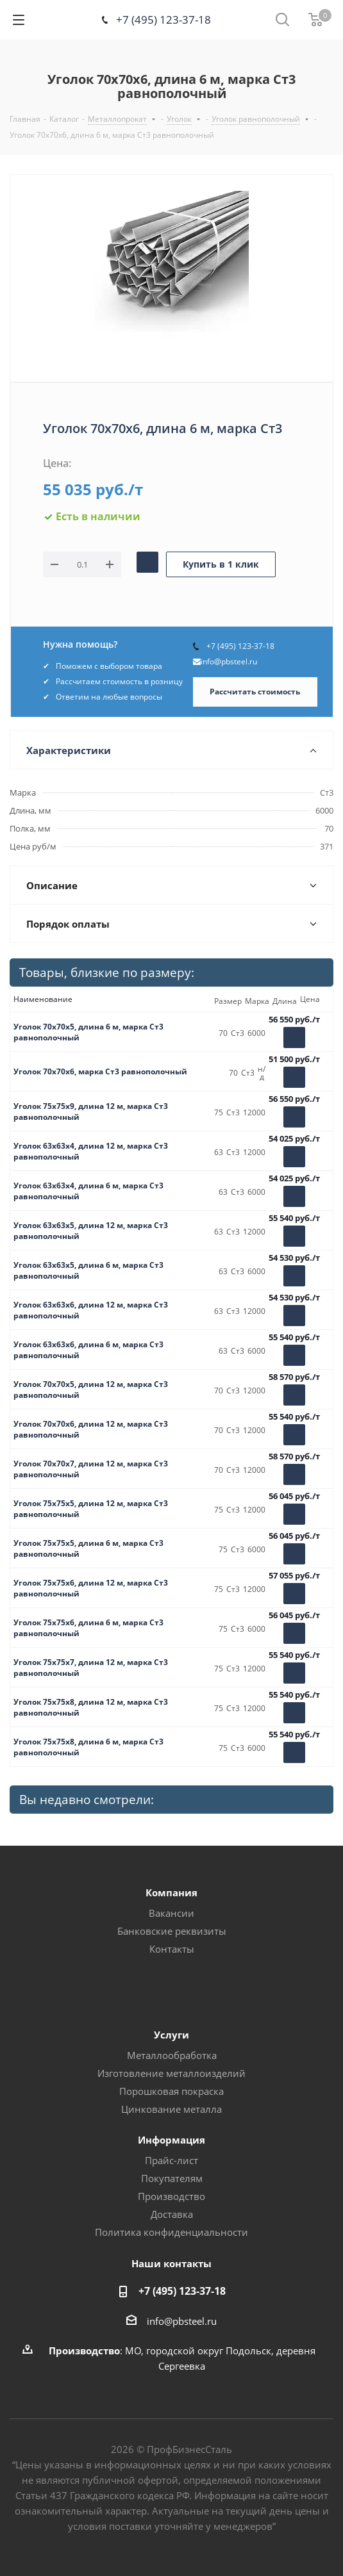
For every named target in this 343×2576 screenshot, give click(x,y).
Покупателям (172, 2178)
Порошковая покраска (171, 2091)
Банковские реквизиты (171, 1930)
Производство (171, 2196)
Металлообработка (172, 2055)
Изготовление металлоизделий (171, 2073)
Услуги (171, 2034)
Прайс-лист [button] (171, 2160)
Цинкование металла (171, 2109)
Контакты (171, 1948)
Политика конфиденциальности (171, 2232)
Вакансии (171, 1913)
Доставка (172, 2214)
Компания (171, 1892)
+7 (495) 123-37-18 (163, 19)
